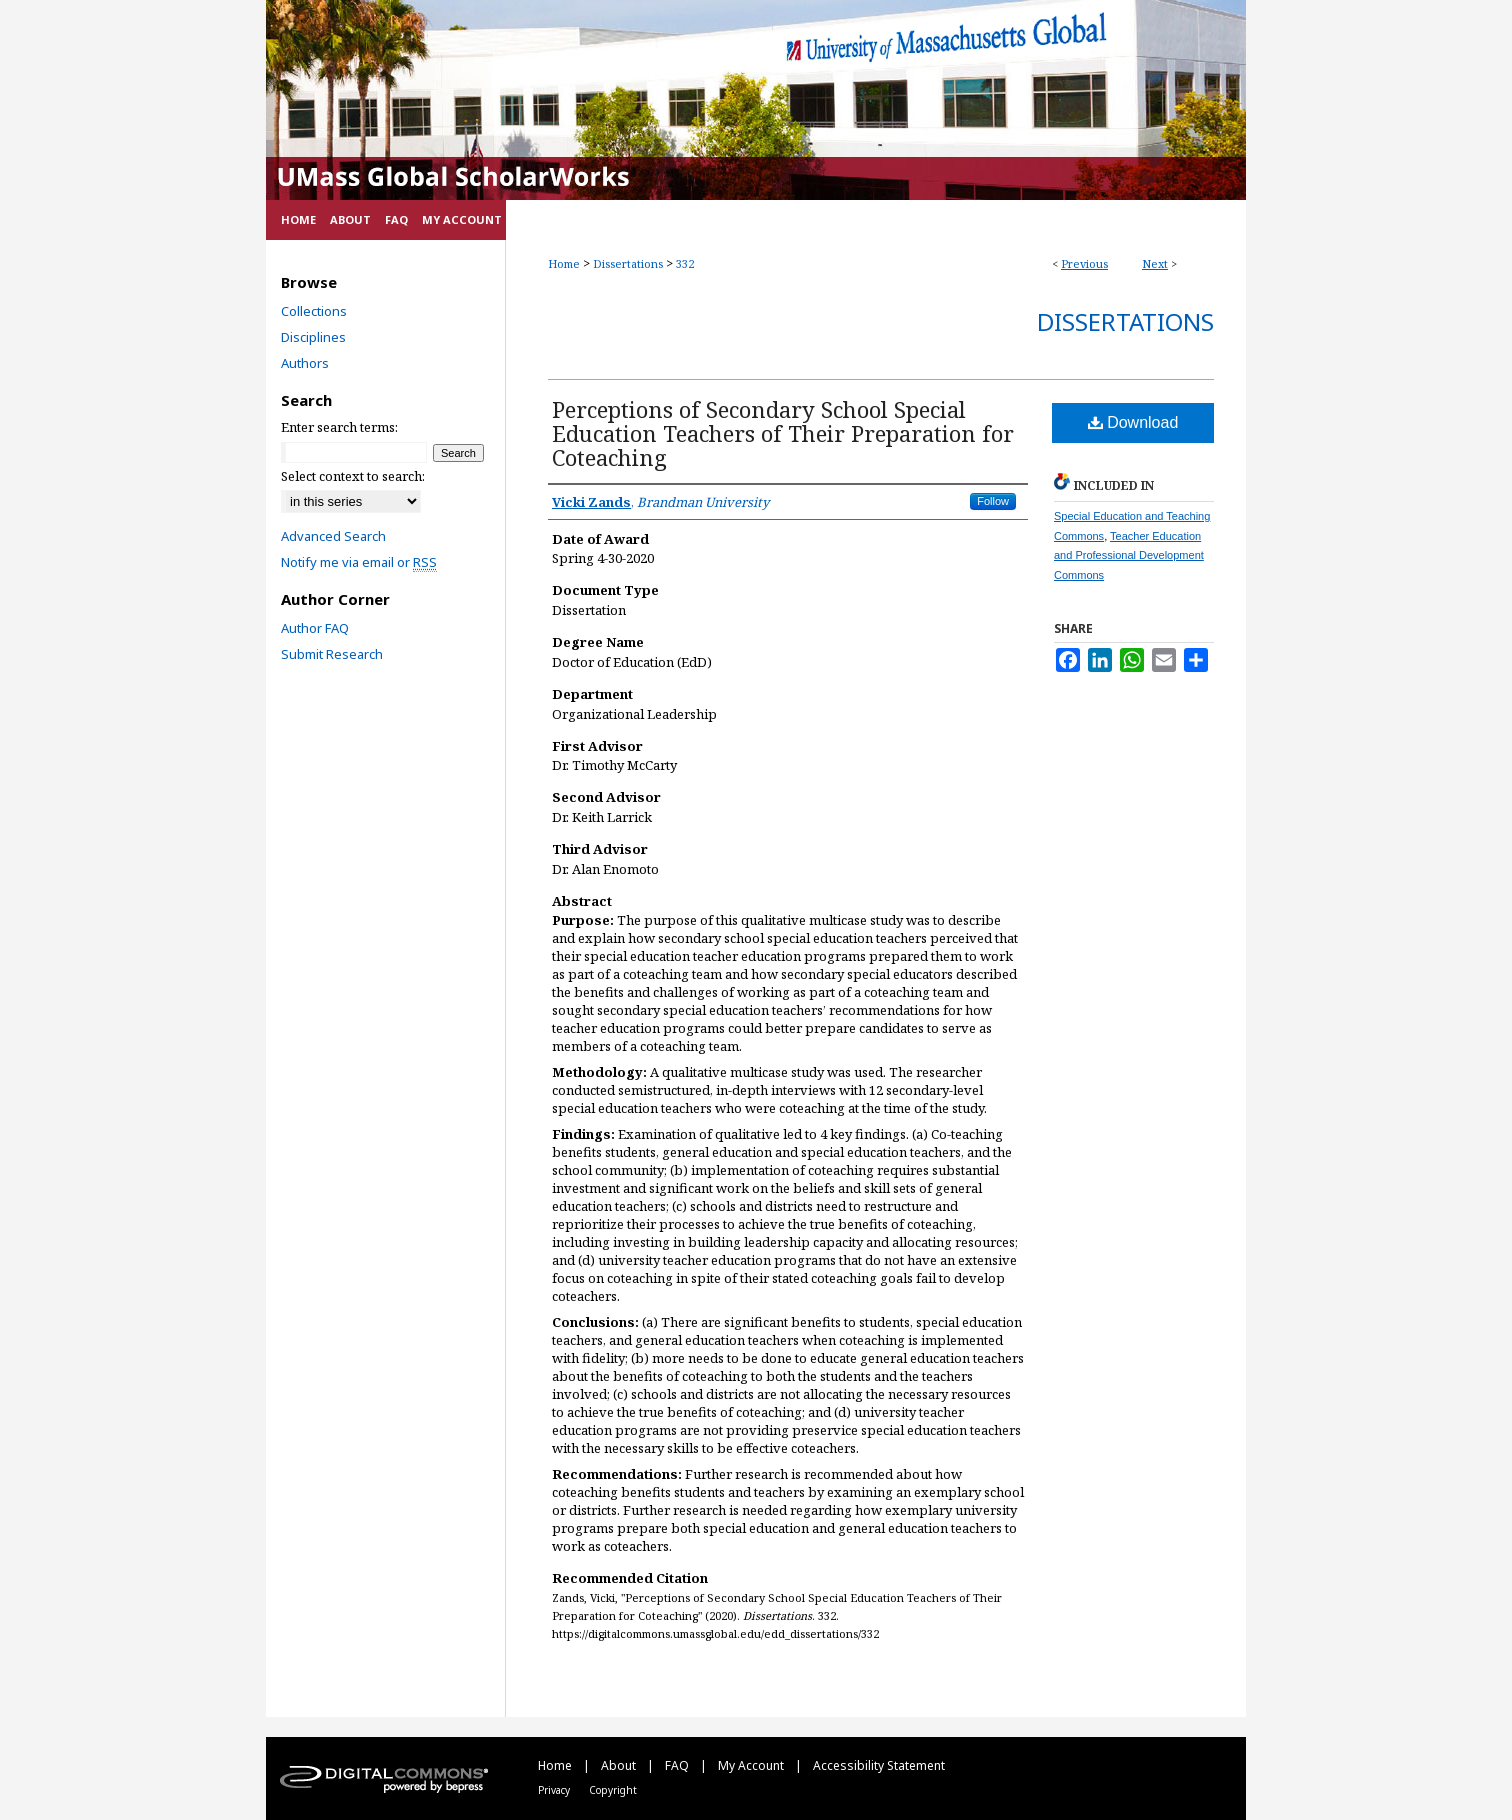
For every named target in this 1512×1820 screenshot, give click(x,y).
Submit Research (332, 654)
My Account (752, 1765)
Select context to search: (353, 476)
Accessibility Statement (879, 1765)
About (620, 1765)
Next (1155, 263)
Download (1133, 422)
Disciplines (313, 337)
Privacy (555, 1790)
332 (685, 263)
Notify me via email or (359, 562)
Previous (1084, 263)
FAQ (678, 1765)
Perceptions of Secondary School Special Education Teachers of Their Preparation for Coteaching (783, 433)
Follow (993, 501)
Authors (305, 363)
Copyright (613, 1790)
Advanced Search (333, 536)
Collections (314, 311)
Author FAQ (315, 628)
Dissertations (628, 263)
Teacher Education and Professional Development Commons (1129, 556)
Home (564, 263)
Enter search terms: (339, 427)
